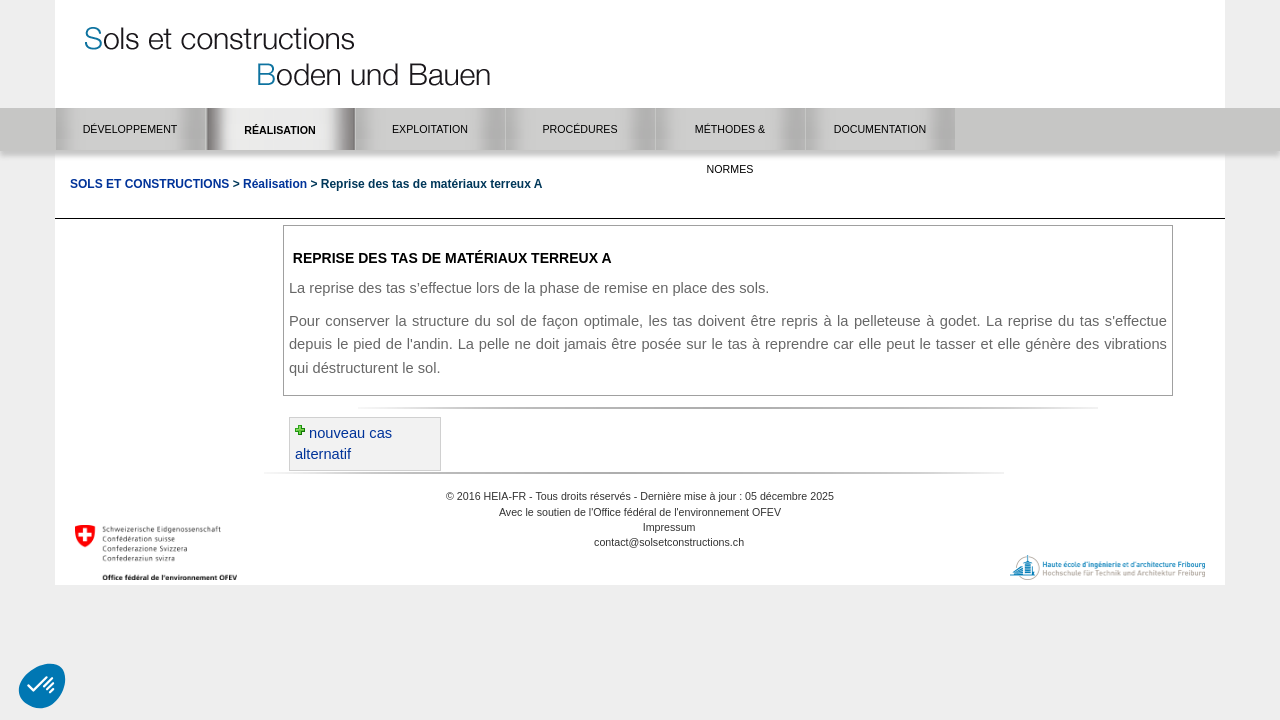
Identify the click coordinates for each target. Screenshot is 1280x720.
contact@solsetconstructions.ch (669, 542)
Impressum (669, 527)
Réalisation (275, 184)
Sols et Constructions (149, 184)
